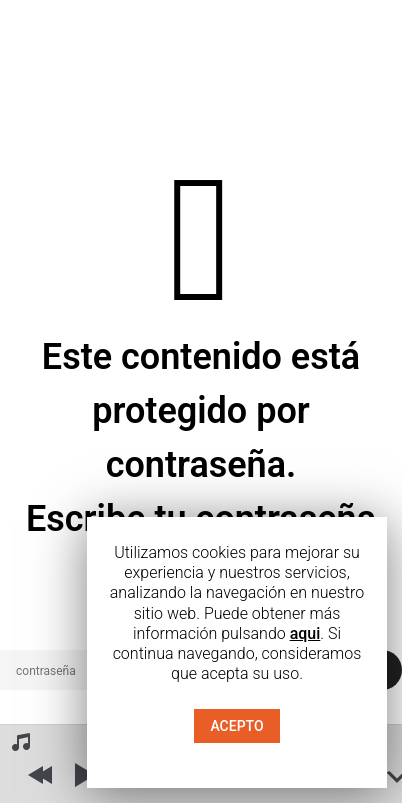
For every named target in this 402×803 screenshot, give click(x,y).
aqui (305, 633)
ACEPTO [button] (236, 726)
